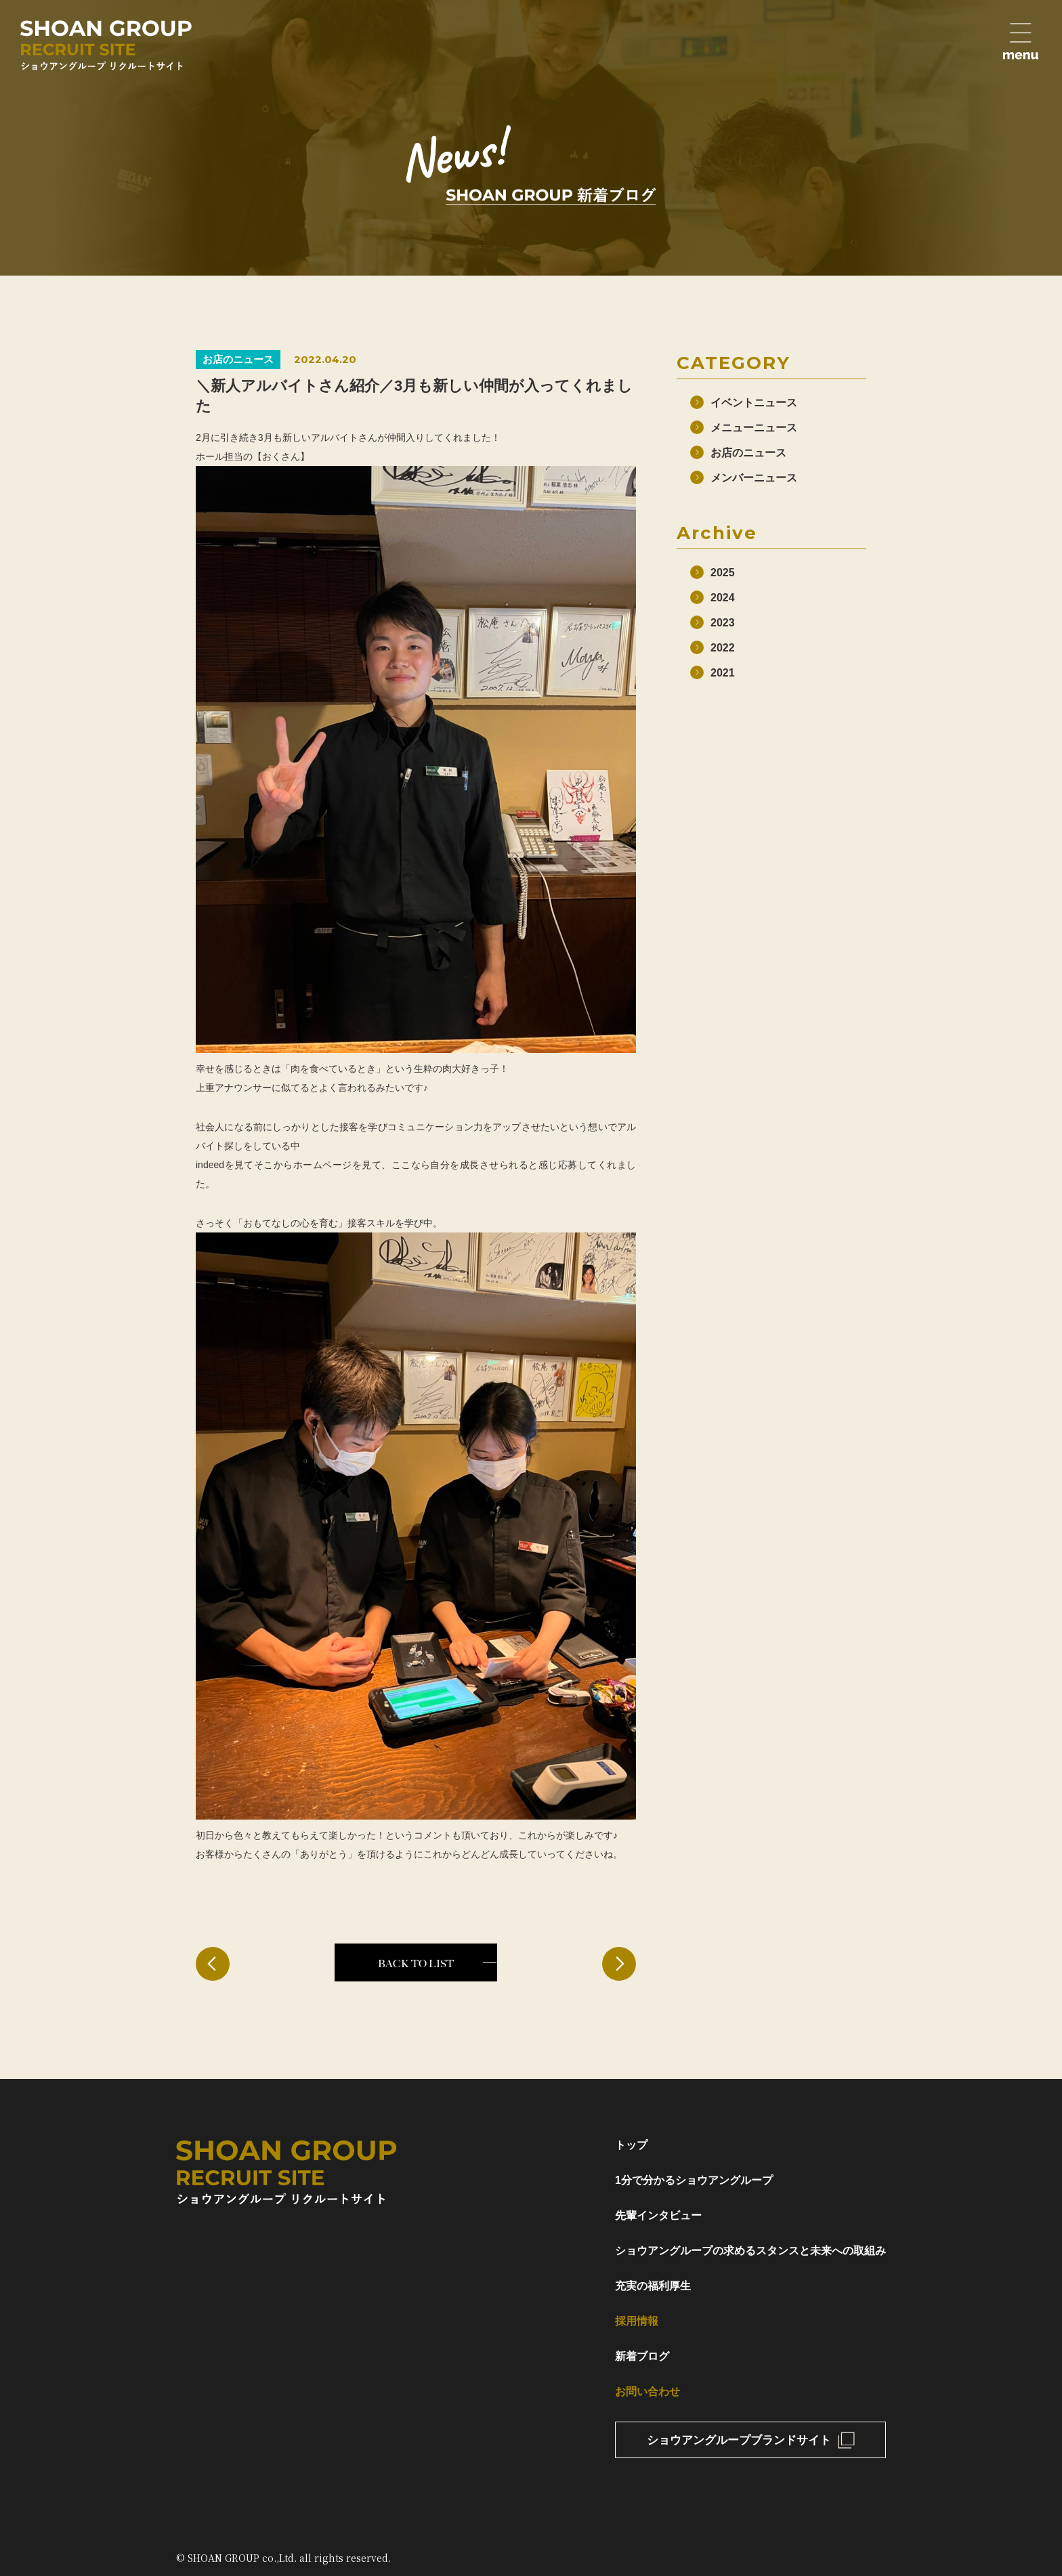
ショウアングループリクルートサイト (106, 45)
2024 (722, 597)
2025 (722, 572)
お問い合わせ (647, 2391)
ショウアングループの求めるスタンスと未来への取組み (750, 2250)
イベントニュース (753, 402)
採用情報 (636, 2321)
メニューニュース (753, 427)
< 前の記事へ (213, 1964)
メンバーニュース (753, 478)
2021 (722, 673)
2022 (722, 647)
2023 (722, 622)
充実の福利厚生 (653, 2286)
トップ (631, 2145)
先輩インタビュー (658, 2215)
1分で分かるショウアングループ (694, 2180)
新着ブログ (642, 2356)
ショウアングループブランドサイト (739, 2440)
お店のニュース (748, 452)
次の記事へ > (619, 1964)
